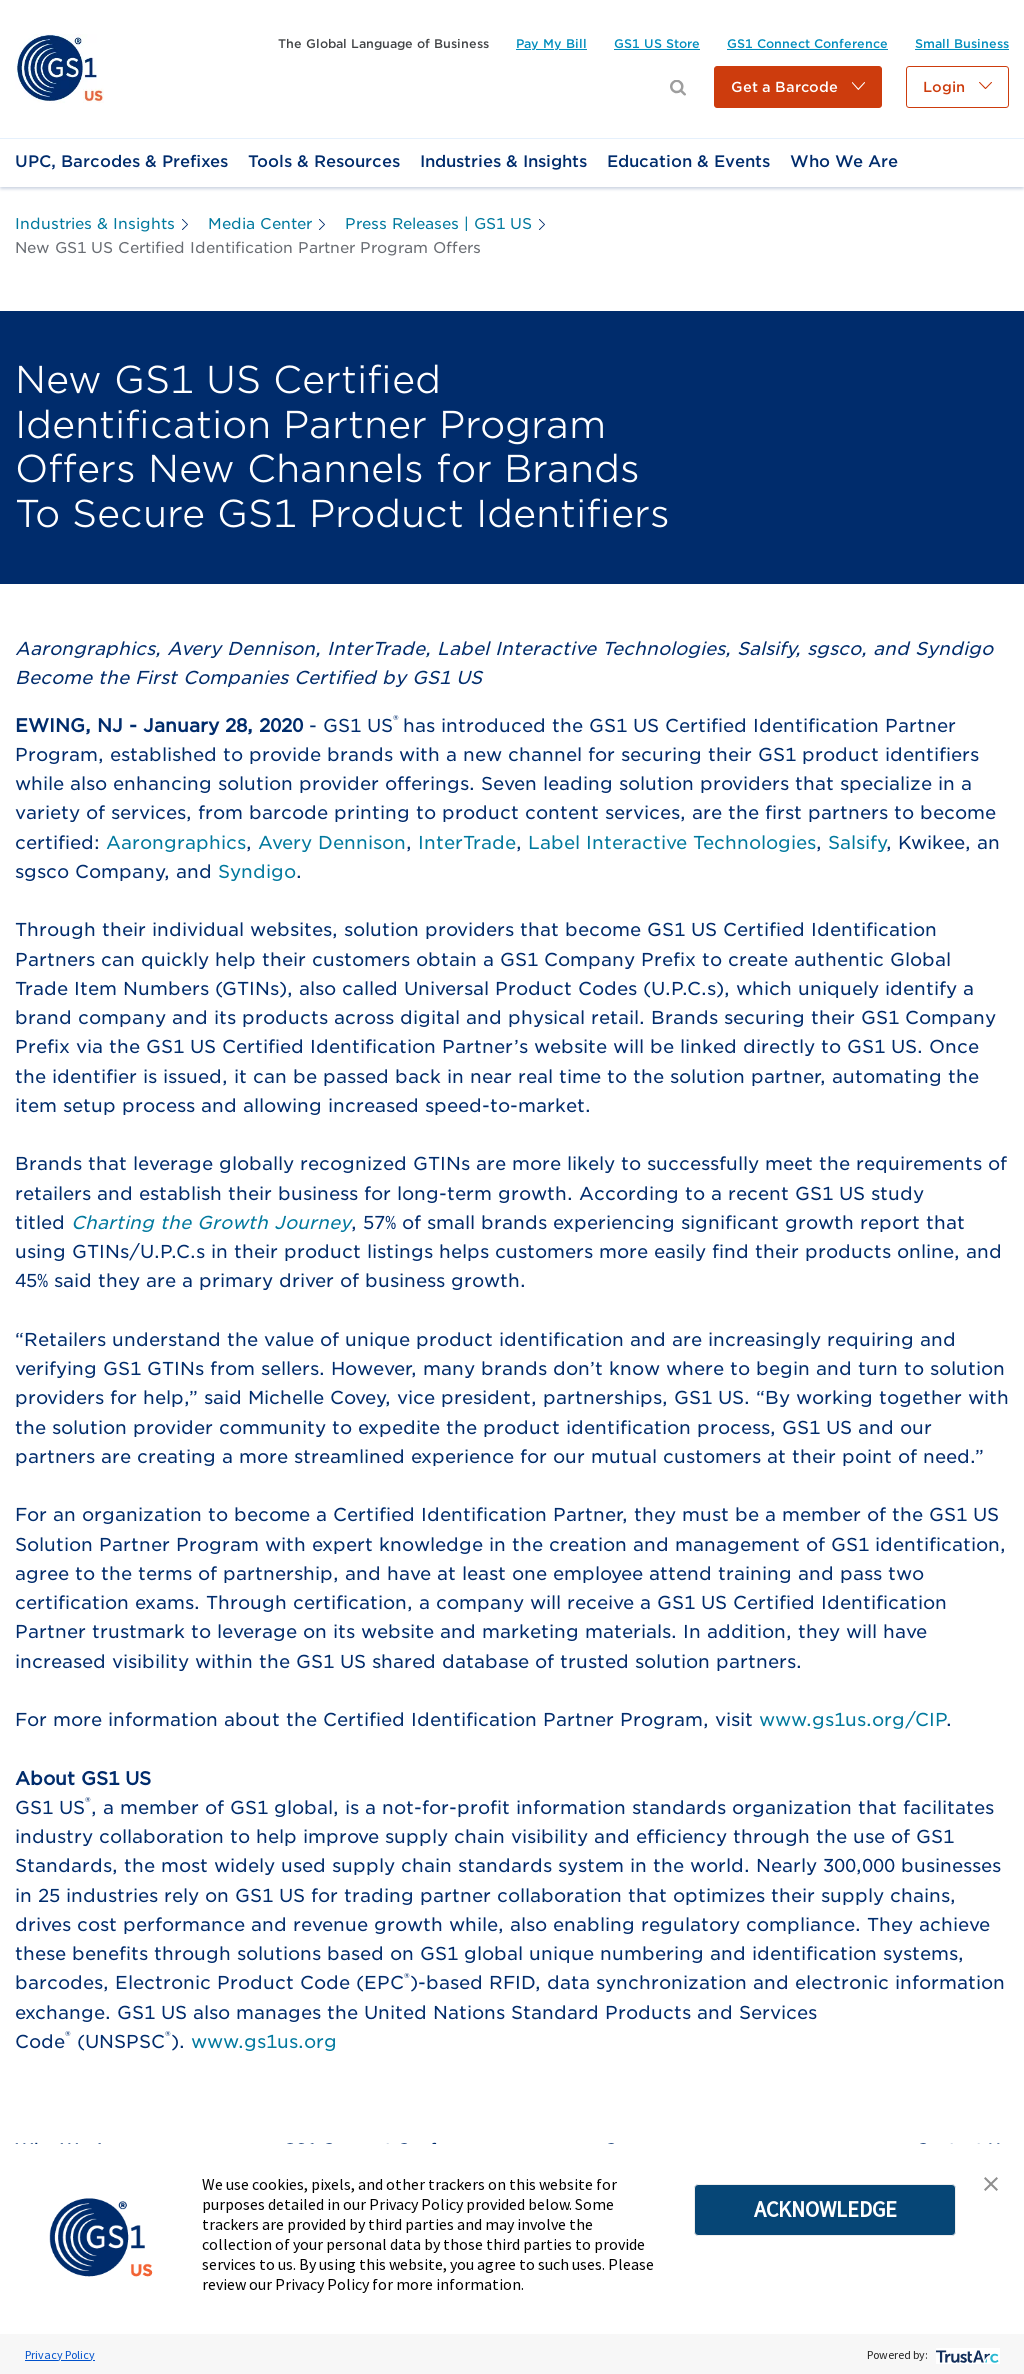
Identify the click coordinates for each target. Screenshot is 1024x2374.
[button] (798, 87)
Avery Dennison (332, 842)
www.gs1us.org (264, 2041)
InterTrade (467, 842)
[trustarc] (965, 2354)
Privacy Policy (60, 2354)
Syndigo (257, 871)
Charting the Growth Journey (211, 1222)
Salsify (857, 842)
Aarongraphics (176, 842)
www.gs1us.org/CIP (852, 1719)
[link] (59, 67)
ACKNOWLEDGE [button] (825, 2209)
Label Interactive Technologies (672, 842)
